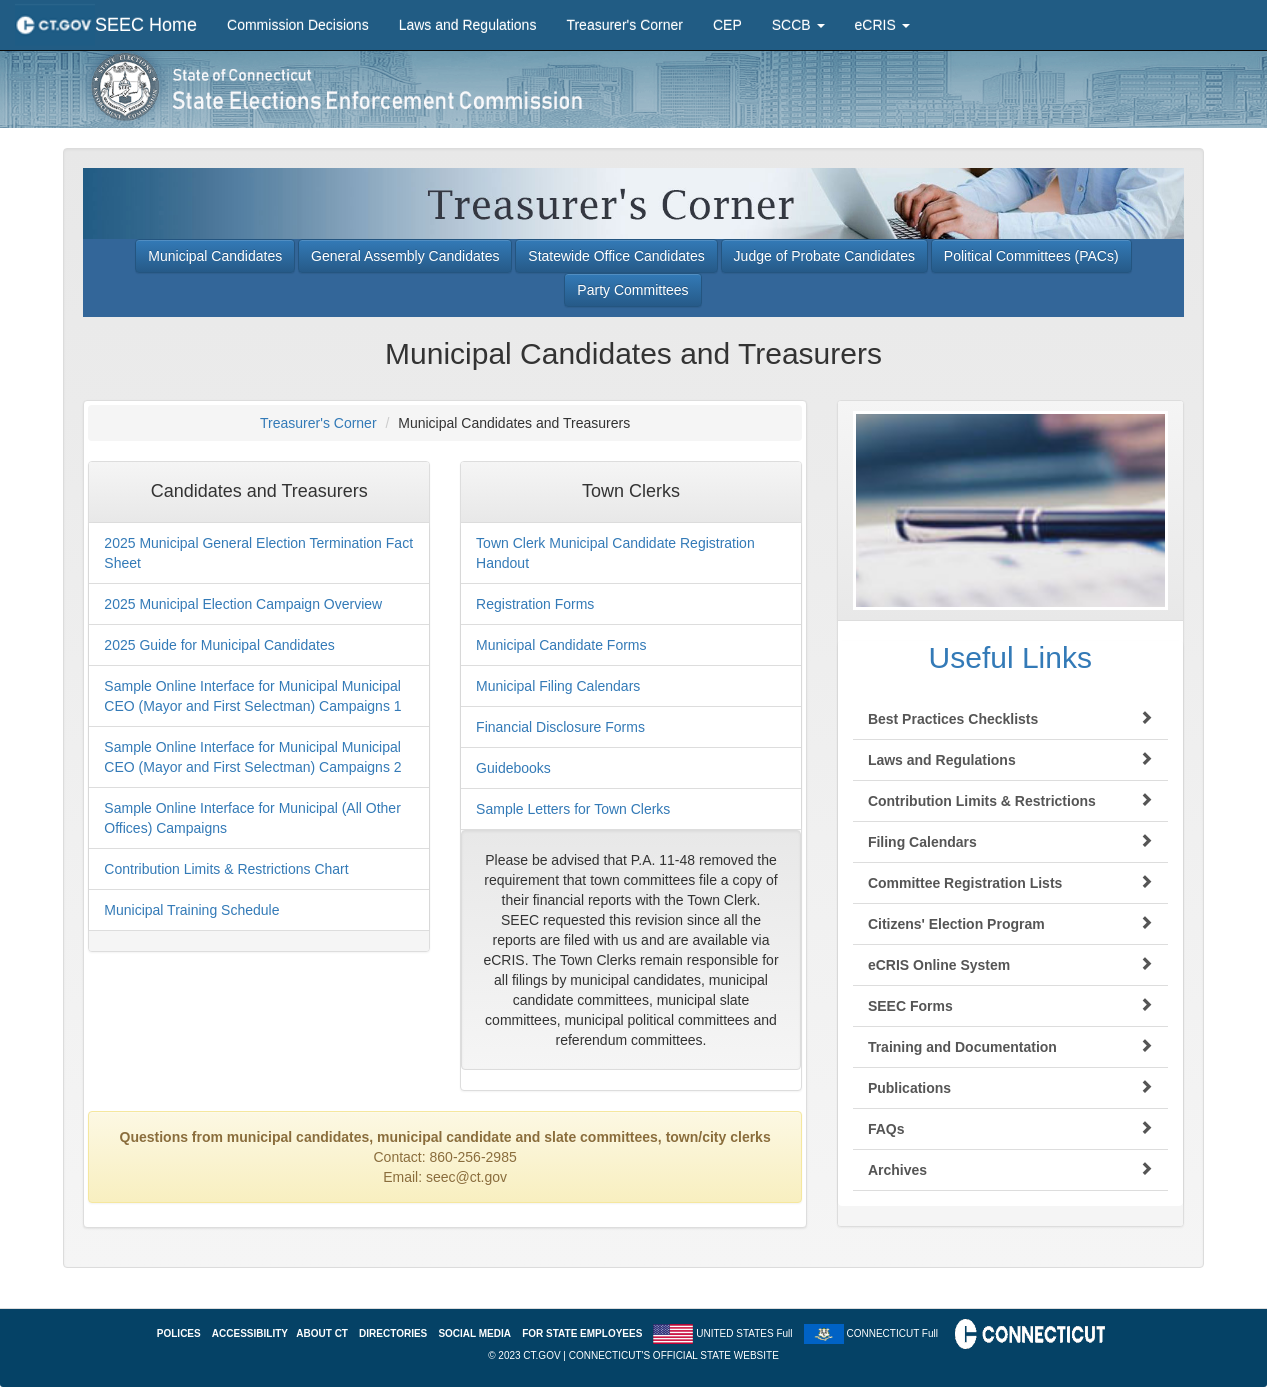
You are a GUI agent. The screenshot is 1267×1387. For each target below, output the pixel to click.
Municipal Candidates (215, 256)
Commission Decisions (298, 25)
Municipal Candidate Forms (561, 645)
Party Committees (632, 290)
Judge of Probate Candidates (824, 256)
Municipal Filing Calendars (558, 686)
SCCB (798, 25)
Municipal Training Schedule (191, 910)
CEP (727, 25)
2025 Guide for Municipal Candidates (219, 645)
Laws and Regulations (468, 25)
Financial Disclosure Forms (560, 727)
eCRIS (882, 25)
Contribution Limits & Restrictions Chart (226, 869)
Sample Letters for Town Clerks (573, 809)
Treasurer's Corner (624, 25)
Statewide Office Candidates (616, 256)
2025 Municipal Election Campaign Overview (243, 604)
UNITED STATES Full (744, 1332)
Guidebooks (513, 768)
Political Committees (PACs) (1031, 256)
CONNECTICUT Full (891, 1332)
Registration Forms (535, 604)
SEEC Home (146, 25)
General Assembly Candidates (405, 256)
